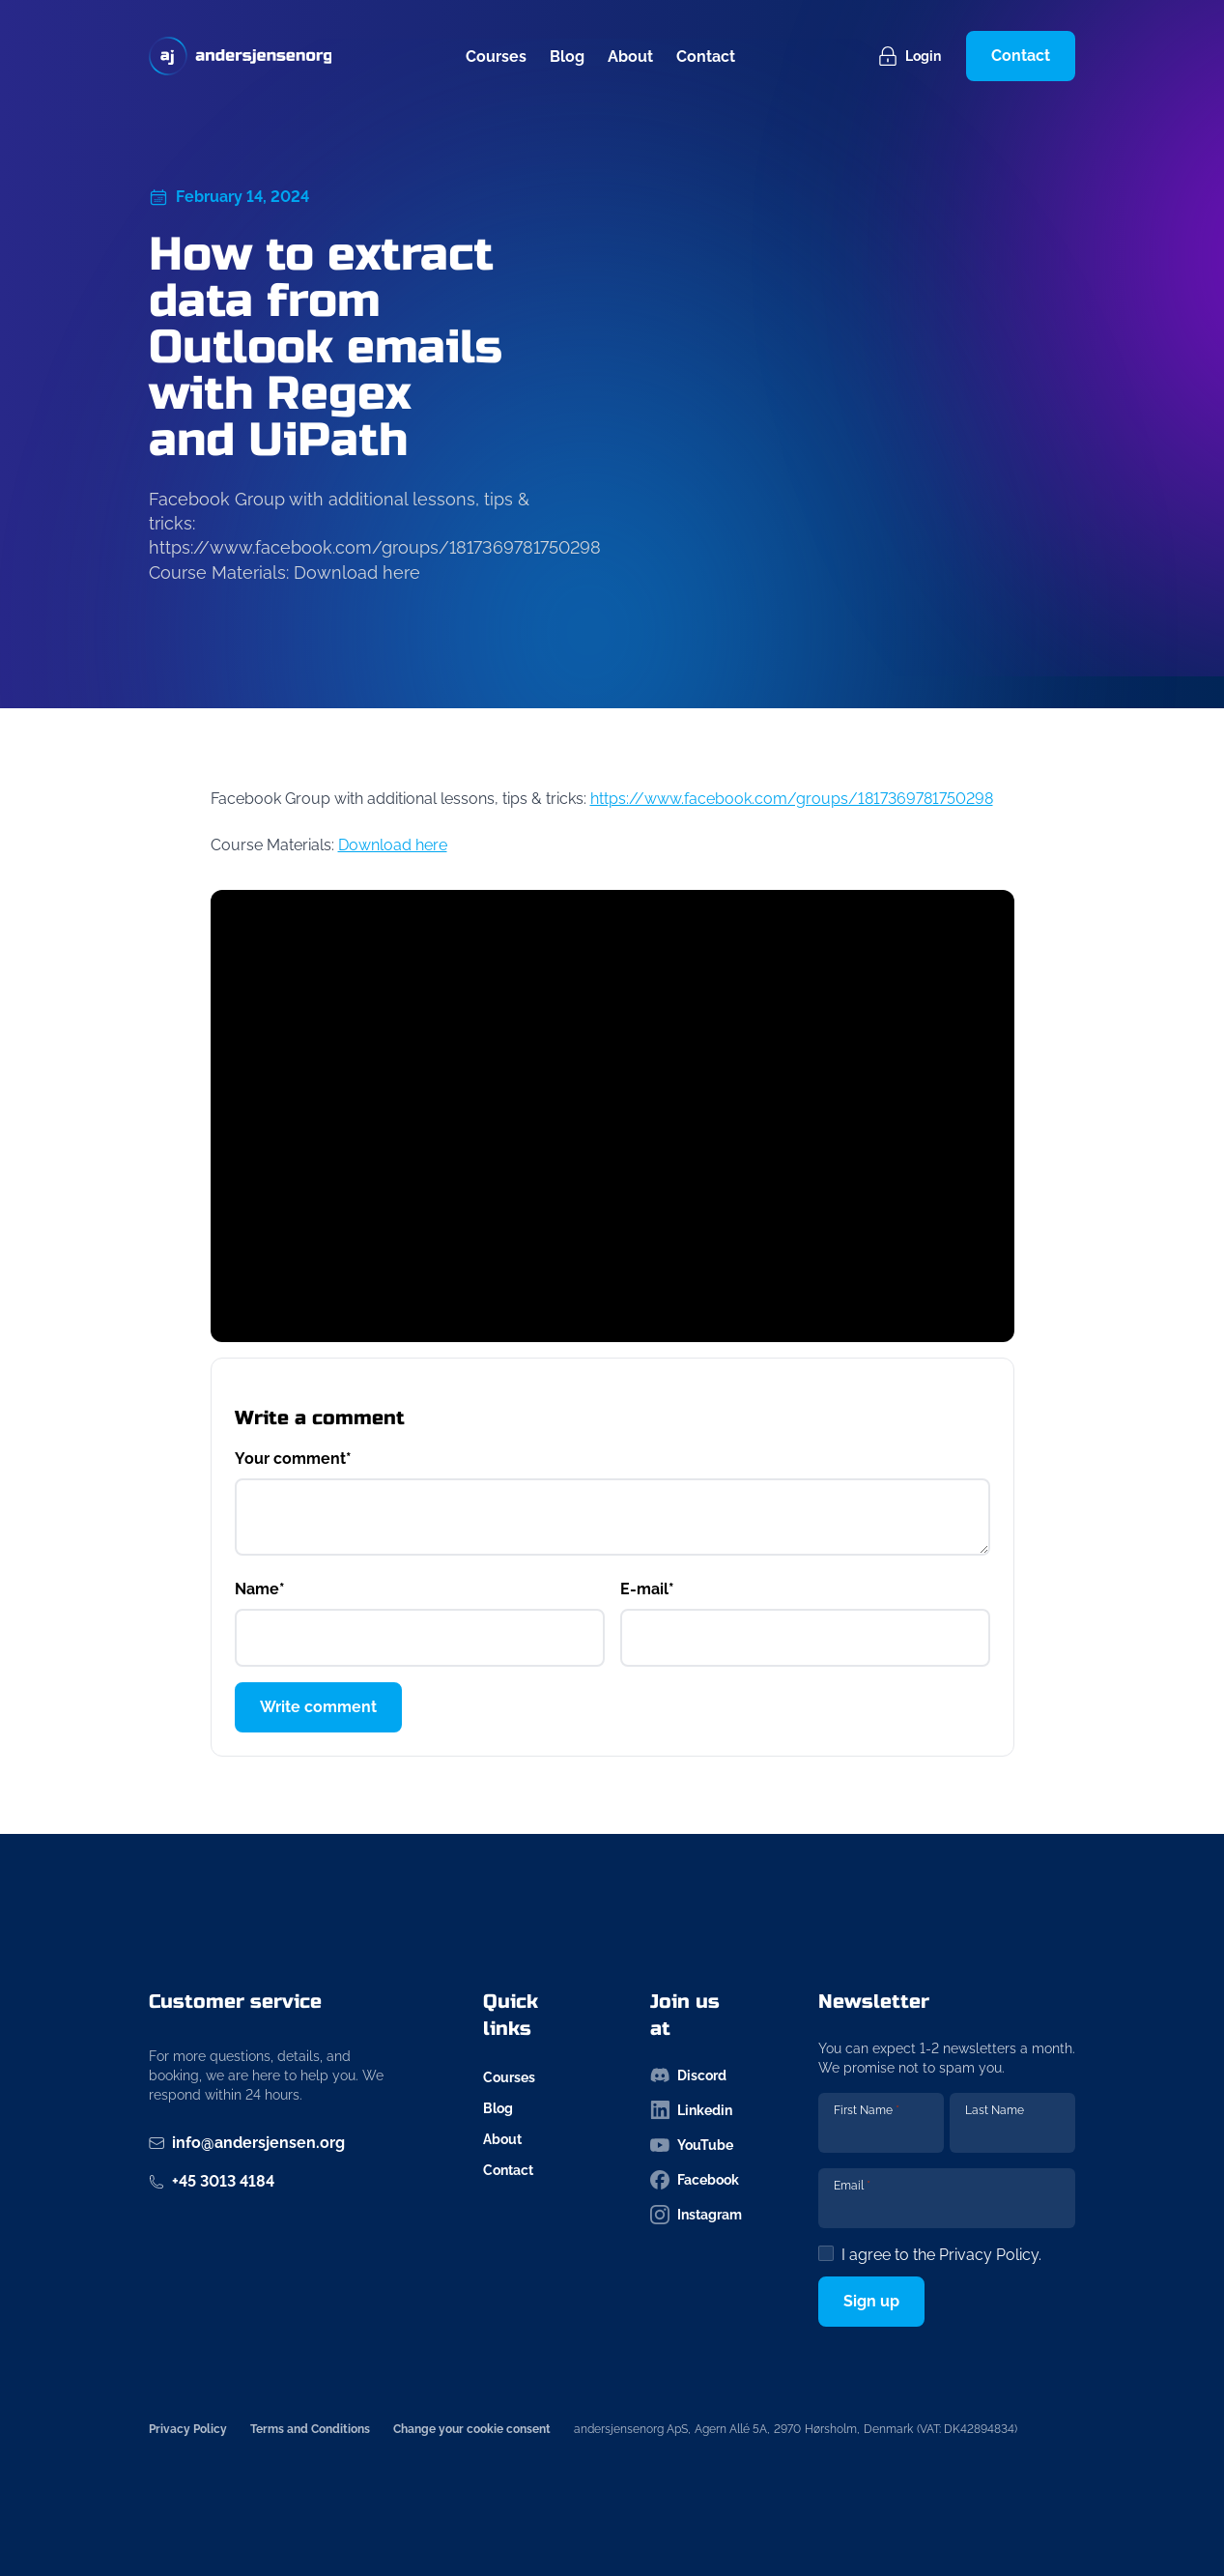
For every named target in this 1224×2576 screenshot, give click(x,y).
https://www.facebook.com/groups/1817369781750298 (791, 798)
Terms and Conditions (310, 2429)
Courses (496, 56)
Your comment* (293, 1458)
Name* (260, 1589)
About (630, 56)
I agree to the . (941, 2255)
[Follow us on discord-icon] (696, 2075)
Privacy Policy (989, 2255)
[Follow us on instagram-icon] (696, 2214)
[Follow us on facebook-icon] (696, 2180)
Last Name (994, 2110)
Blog (567, 56)
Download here (392, 845)
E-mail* (647, 1589)
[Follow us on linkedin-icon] (696, 2110)
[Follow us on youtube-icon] (696, 2145)
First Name (866, 2110)
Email (852, 2185)
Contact (705, 56)
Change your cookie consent (472, 2429)
